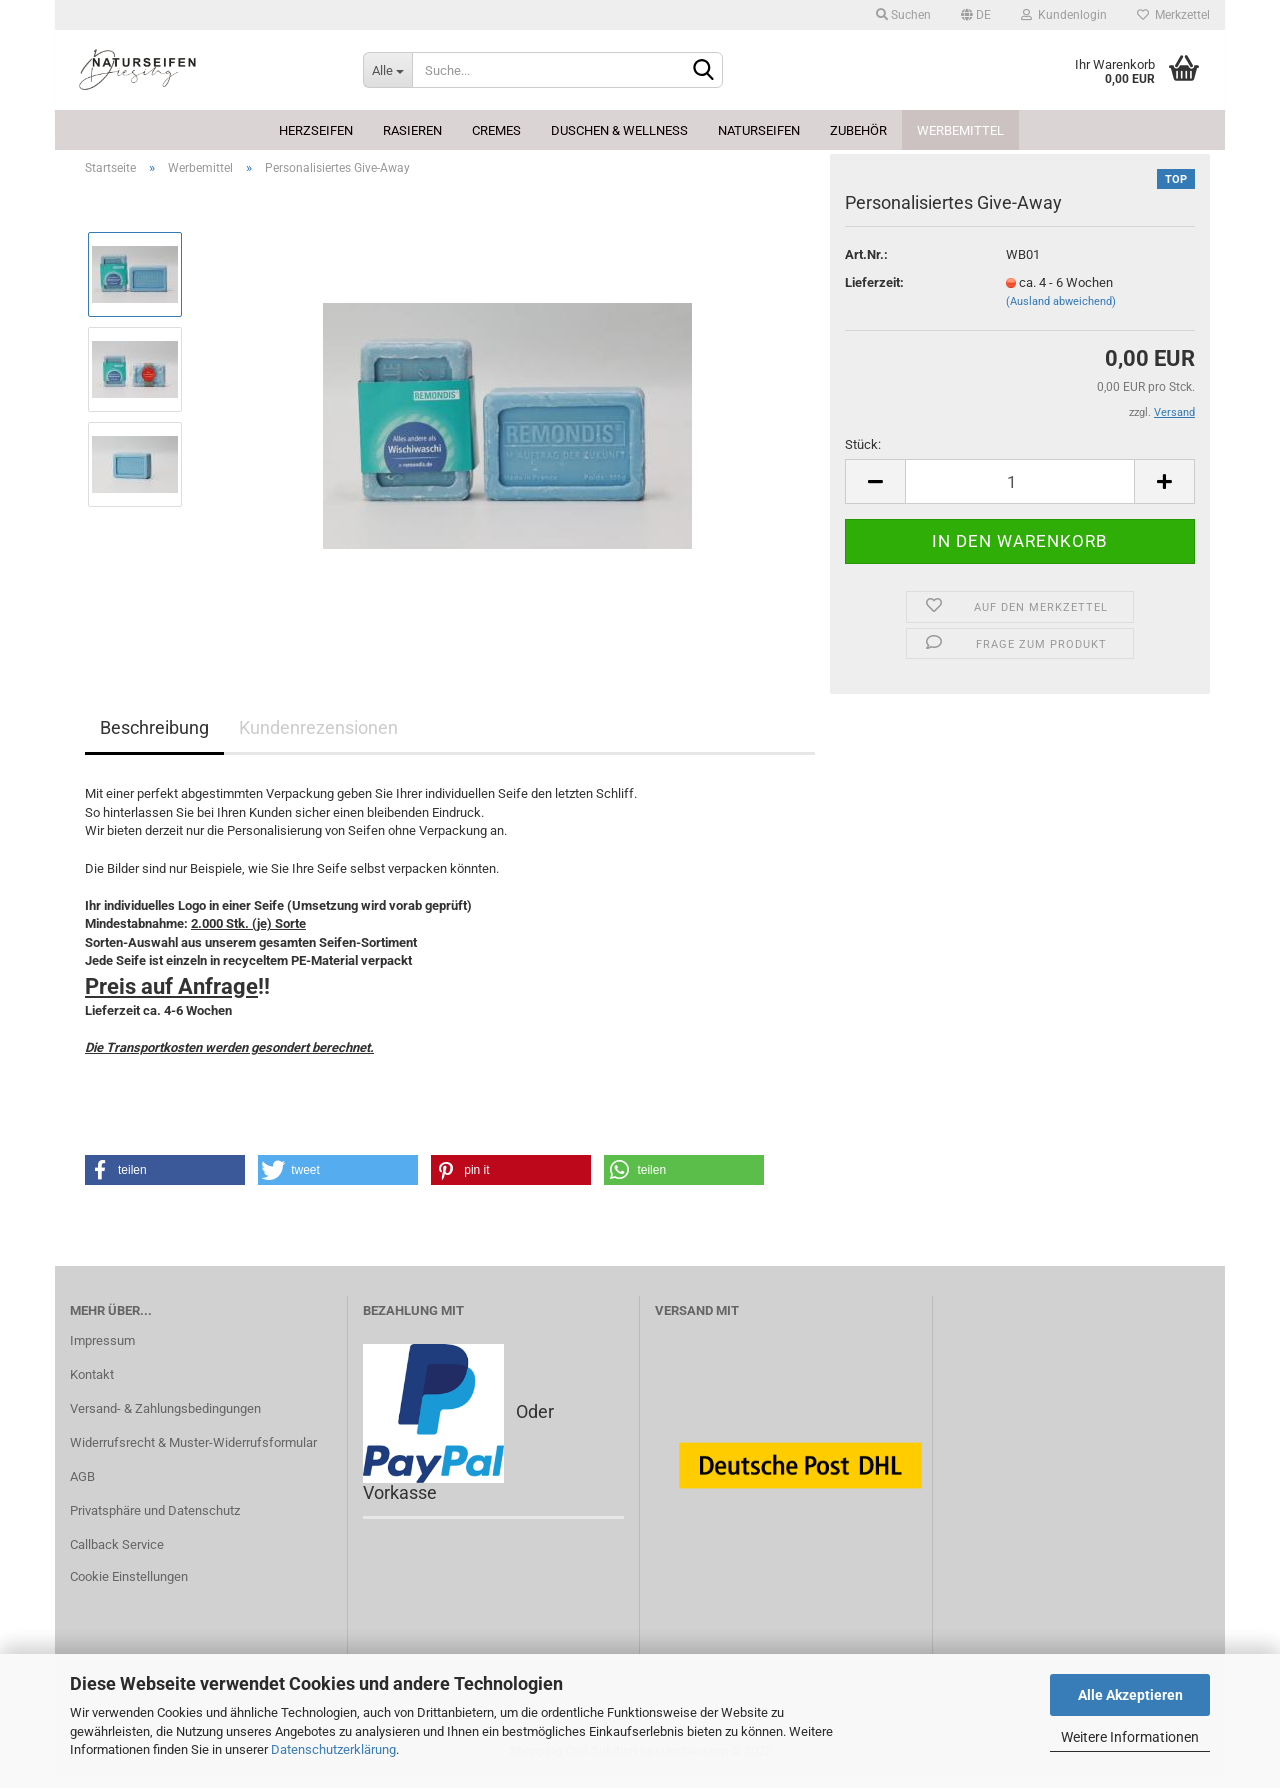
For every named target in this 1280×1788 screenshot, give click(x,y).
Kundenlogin (1064, 15)
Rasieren (412, 130)
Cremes (496, 130)
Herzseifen (316, 130)
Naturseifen (759, 130)
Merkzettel (1173, 15)
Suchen (903, 15)
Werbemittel (960, 130)
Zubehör (858, 130)
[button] (165, 1181)
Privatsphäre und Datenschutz (155, 1521)
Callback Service (117, 1555)
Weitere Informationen (1130, 1737)
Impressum (102, 1352)
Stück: (863, 455)
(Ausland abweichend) (1061, 312)
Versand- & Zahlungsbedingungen (165, 1420)
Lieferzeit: (874, 293)
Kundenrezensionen (318, 739)
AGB (82, 1487)
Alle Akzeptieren (1130, 1695)
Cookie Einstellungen (129, 1587)
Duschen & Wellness (619, 130)
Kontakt (92, 1386)
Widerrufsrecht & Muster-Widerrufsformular (193, 1453)
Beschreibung (154, 739)
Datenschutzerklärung (333, 1749)
